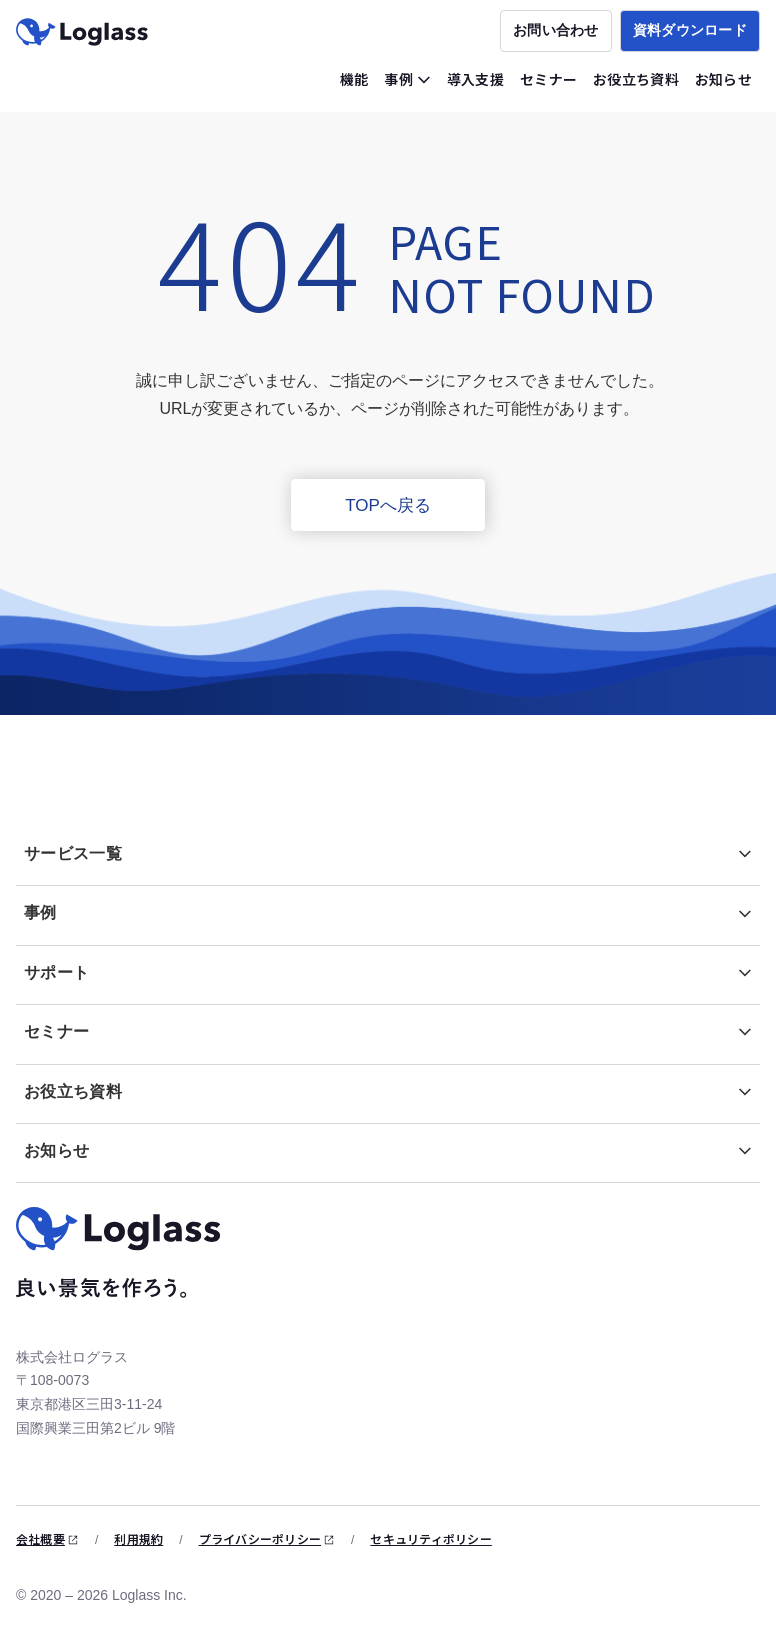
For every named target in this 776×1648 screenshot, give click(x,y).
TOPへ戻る (388, 505)
